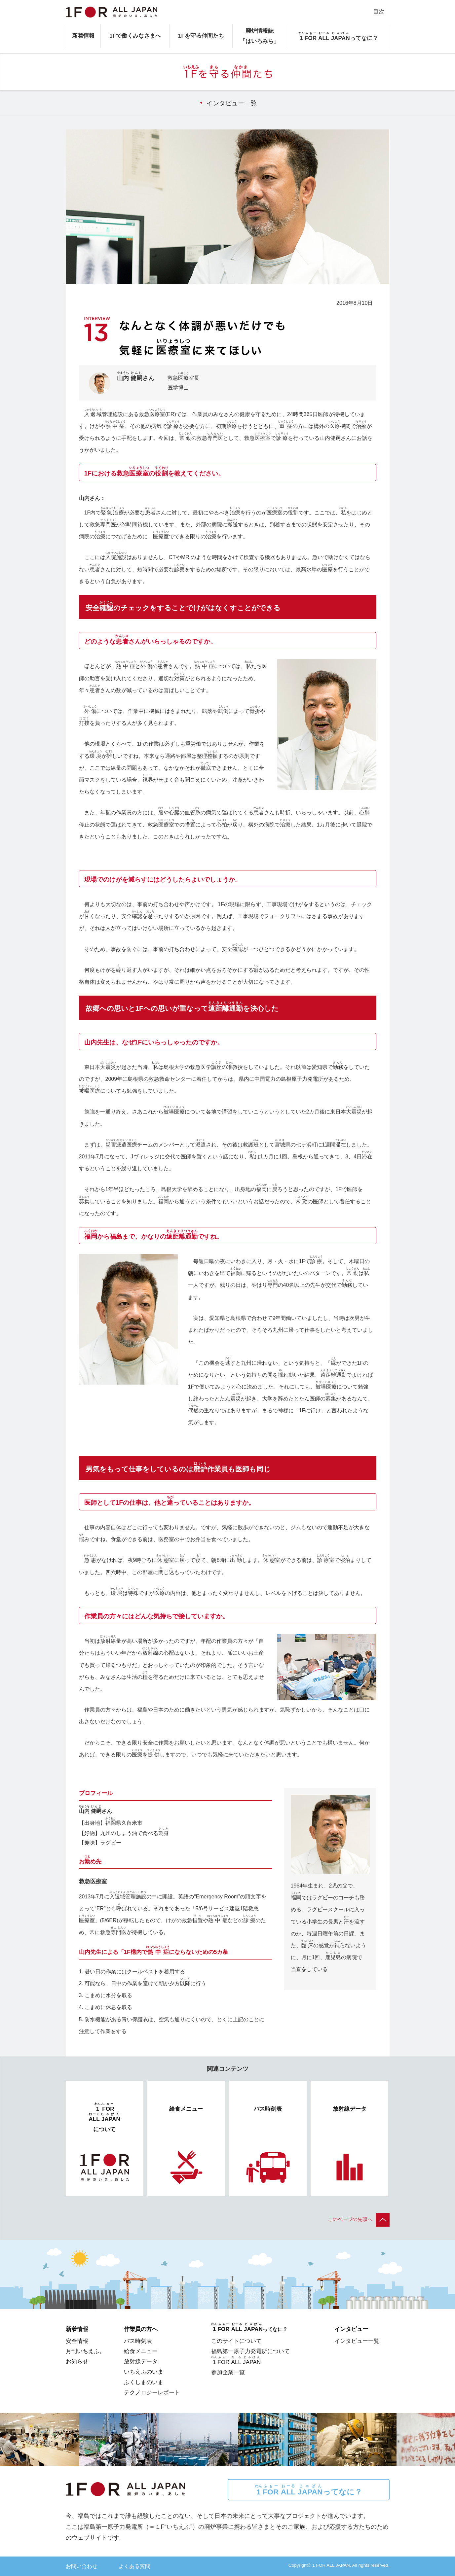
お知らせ (77, 2361)
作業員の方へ (141, 2329)
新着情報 (83, 35)
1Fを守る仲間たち (201, 35)
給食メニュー (141, 2351)
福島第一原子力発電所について (250, 2351)
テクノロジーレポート (152, 2392)
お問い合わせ (81, 2566)
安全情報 (77, 2341)
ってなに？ (308, 2490)
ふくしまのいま (143, 2382)
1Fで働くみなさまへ (135, 35)
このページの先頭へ (359, 2219)
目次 (378, 11)
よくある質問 (134, 2566)
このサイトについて (236, 2341)
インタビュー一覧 (232, 103)
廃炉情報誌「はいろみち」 (259, 35)
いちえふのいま (143, 2371)
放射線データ (141, 2361)
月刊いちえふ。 (85, 2351)
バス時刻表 (138, 2341)
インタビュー (351, 2329)
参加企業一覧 (228, 2372)
